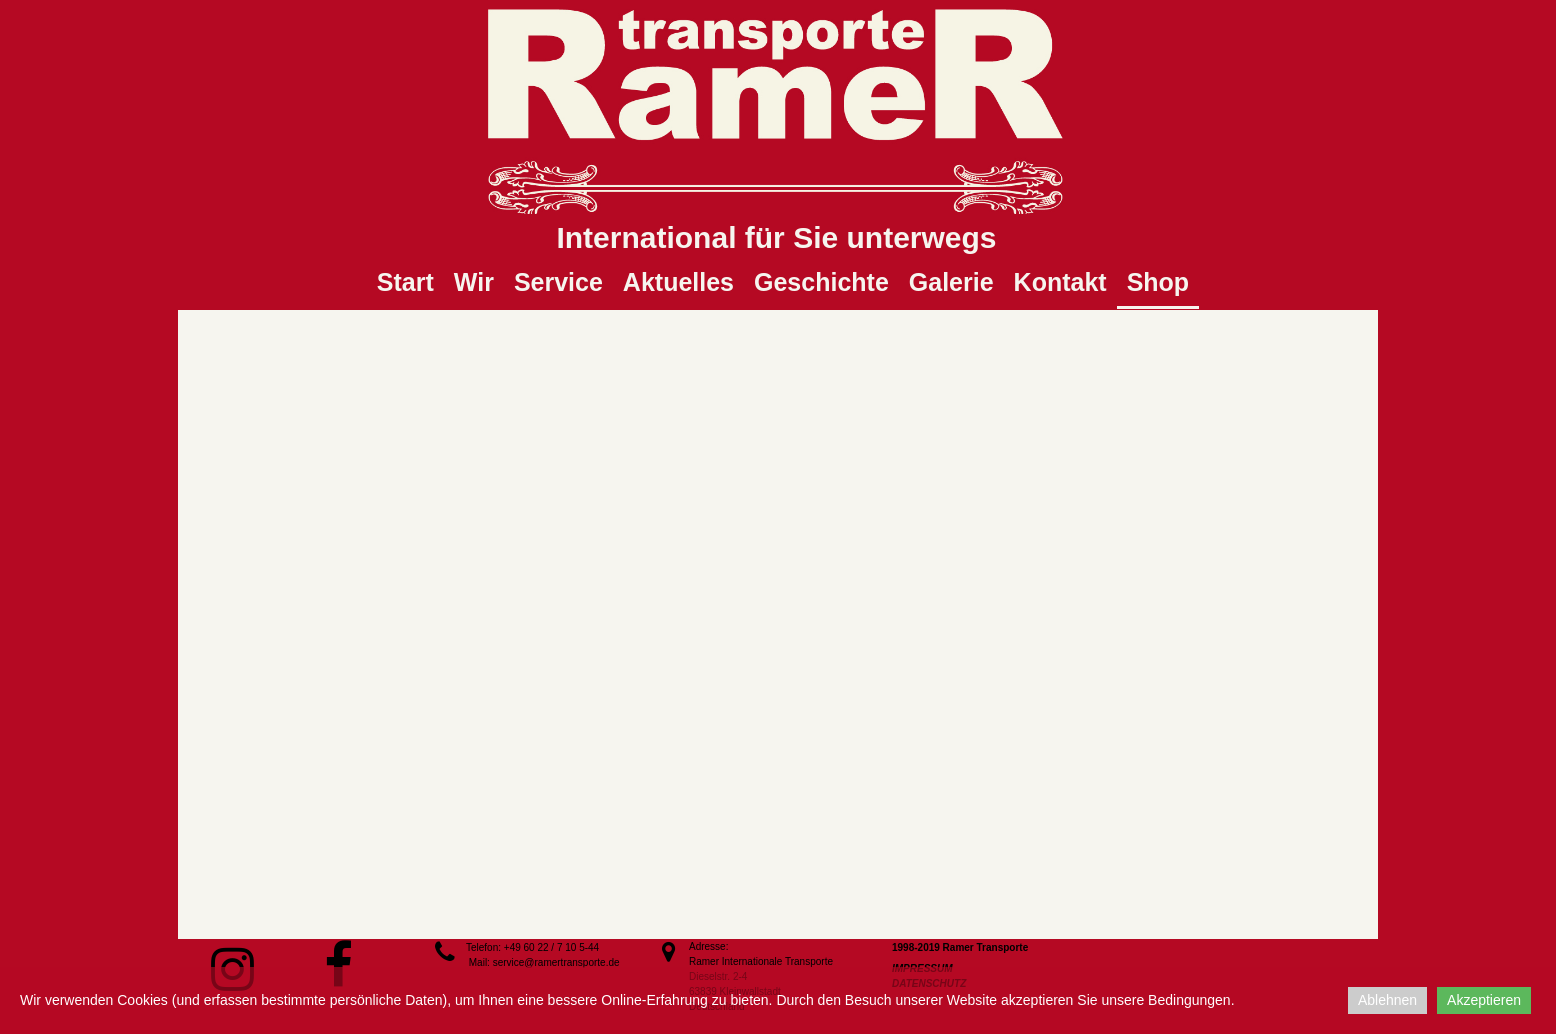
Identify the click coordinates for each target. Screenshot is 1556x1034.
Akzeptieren (1484, 1000)
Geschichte (821, 282)
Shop (1158, 282)
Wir (474, 282)
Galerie (951, 282)
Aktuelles (678, 282)
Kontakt (1060, 282)
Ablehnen (1387, 1000)
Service (558, 282)
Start (405, 282)
